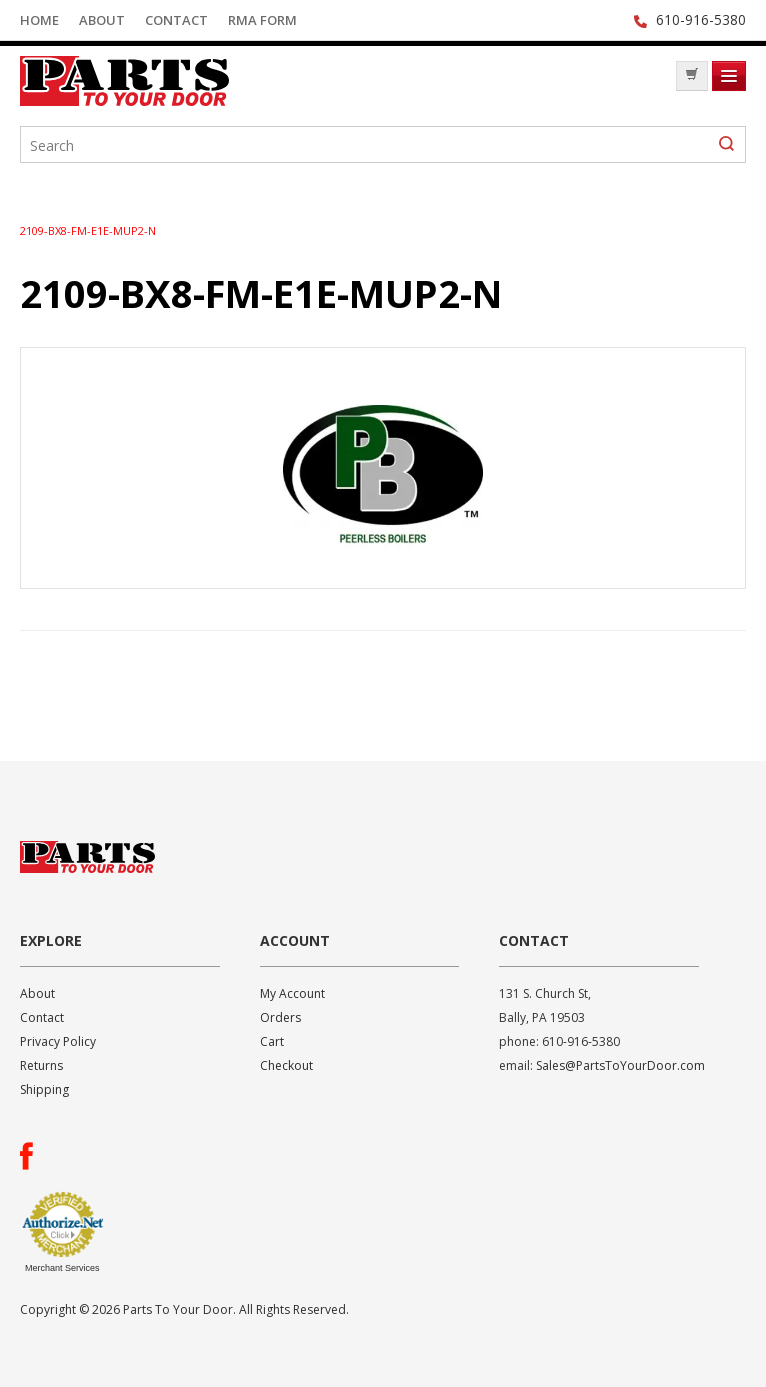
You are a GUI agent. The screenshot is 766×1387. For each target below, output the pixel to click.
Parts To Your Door (170, 81)
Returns (41, 1065)
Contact (176, 20)
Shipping (44, 1089)
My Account (292, 993)
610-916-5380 (701, 19)
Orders (280, 1017)
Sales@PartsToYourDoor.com (620, 1065)
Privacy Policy (58, 1041)
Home (39, 20)
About (102, 20)
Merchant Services (62, 1268)
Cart (272, 1041)
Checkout (286, 1065)
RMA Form (262, 20)
